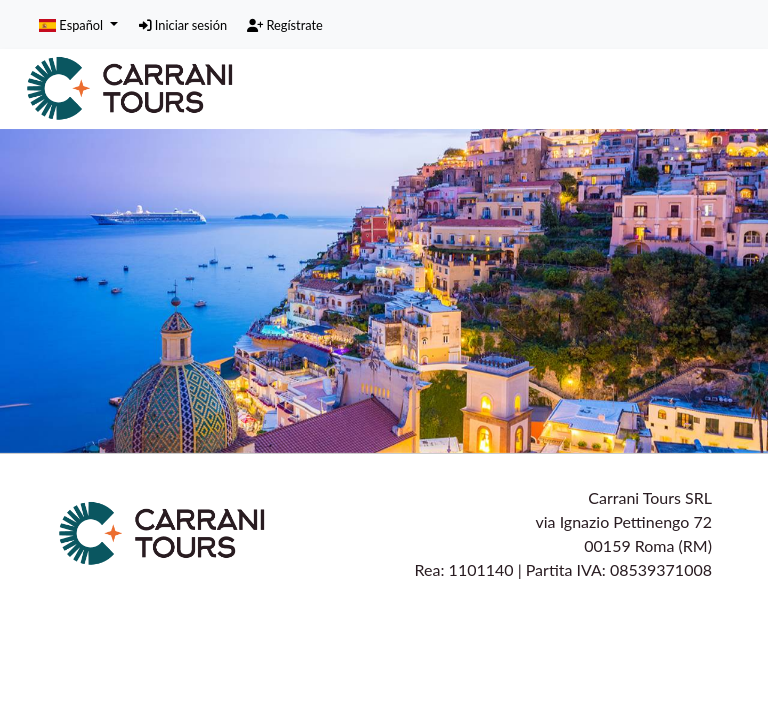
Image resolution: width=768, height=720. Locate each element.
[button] (78, 23)
